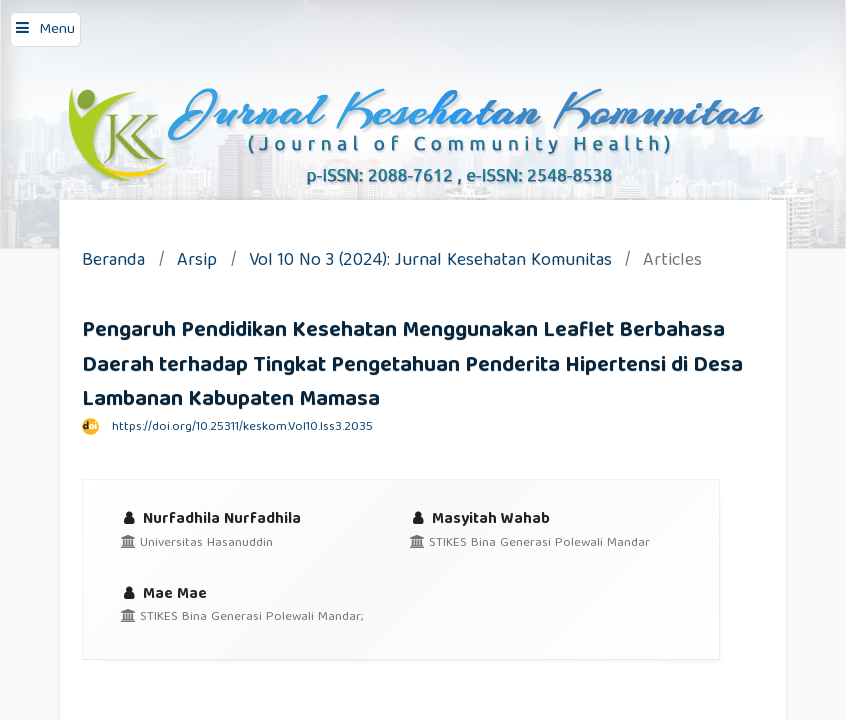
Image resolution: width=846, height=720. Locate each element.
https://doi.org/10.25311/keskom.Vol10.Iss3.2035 (242, 427)
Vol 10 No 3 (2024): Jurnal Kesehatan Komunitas (430, 262)
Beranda (113, 262)
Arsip (197, 262)
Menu (57, 30)
